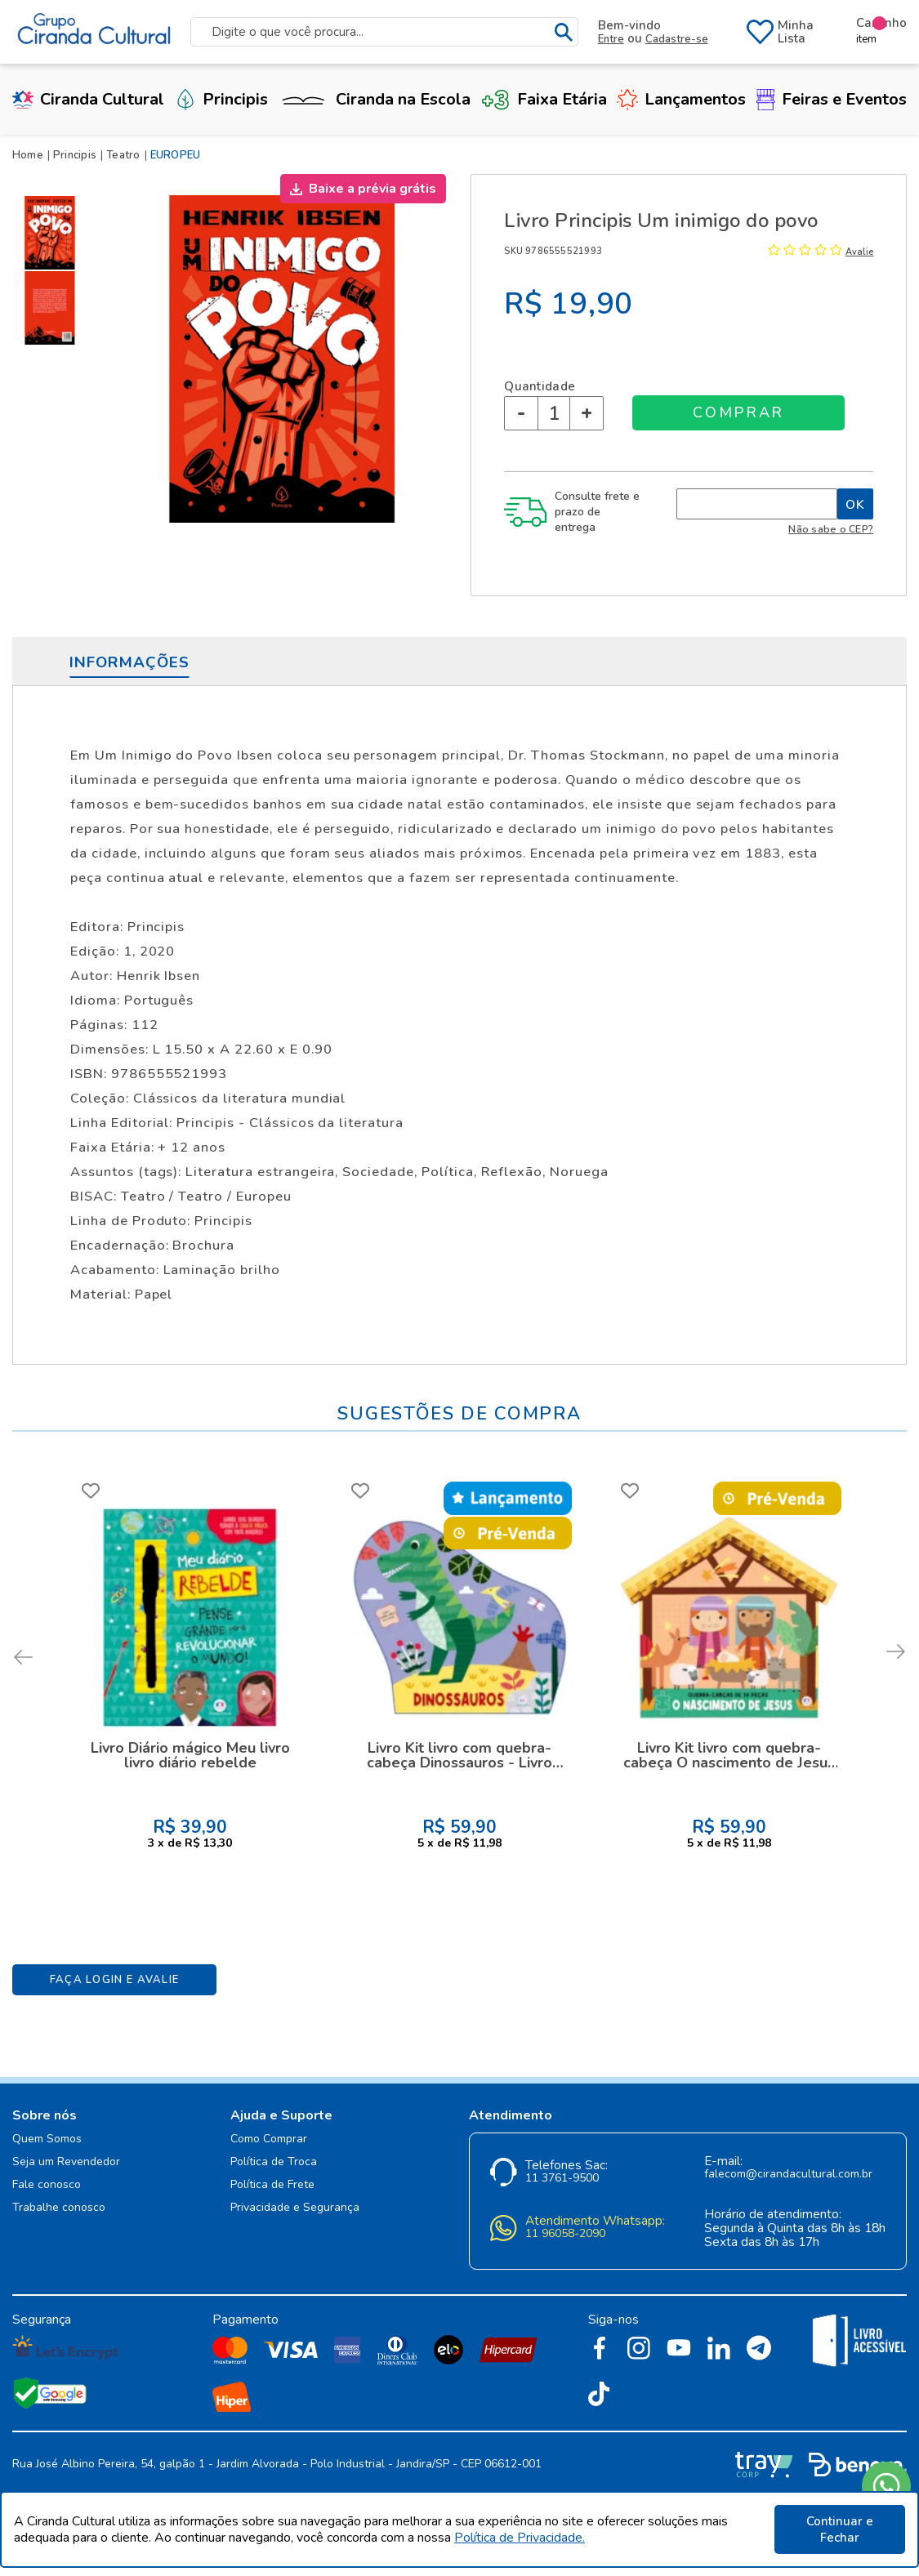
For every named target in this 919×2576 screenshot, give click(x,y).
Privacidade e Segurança (294, 2208)
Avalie (859, 252)
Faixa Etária (544, 99)
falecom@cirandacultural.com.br (788, 2175)
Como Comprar (268, 2139)
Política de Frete (272, 2185)
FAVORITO (91, 1491)
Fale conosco (46, 2185)
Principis (221, 99)
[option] (53, 232)
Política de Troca (273, 2162)
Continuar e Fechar (839, 2529)
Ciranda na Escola (374, 99)
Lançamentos (681, 99)
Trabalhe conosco (58, 2208)
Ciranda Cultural (88, 99)
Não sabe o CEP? (830, 529)
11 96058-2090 (565, 2234)
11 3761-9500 (562, 2179)
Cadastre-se (676, 39)
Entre (611, 39)
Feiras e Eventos (831, 99)
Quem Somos (47, 2139)
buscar (564, 32)
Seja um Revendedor (66, 2162)
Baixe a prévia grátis (372, 189)
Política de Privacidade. (519, 2538)
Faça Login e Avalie (115, 1979)
